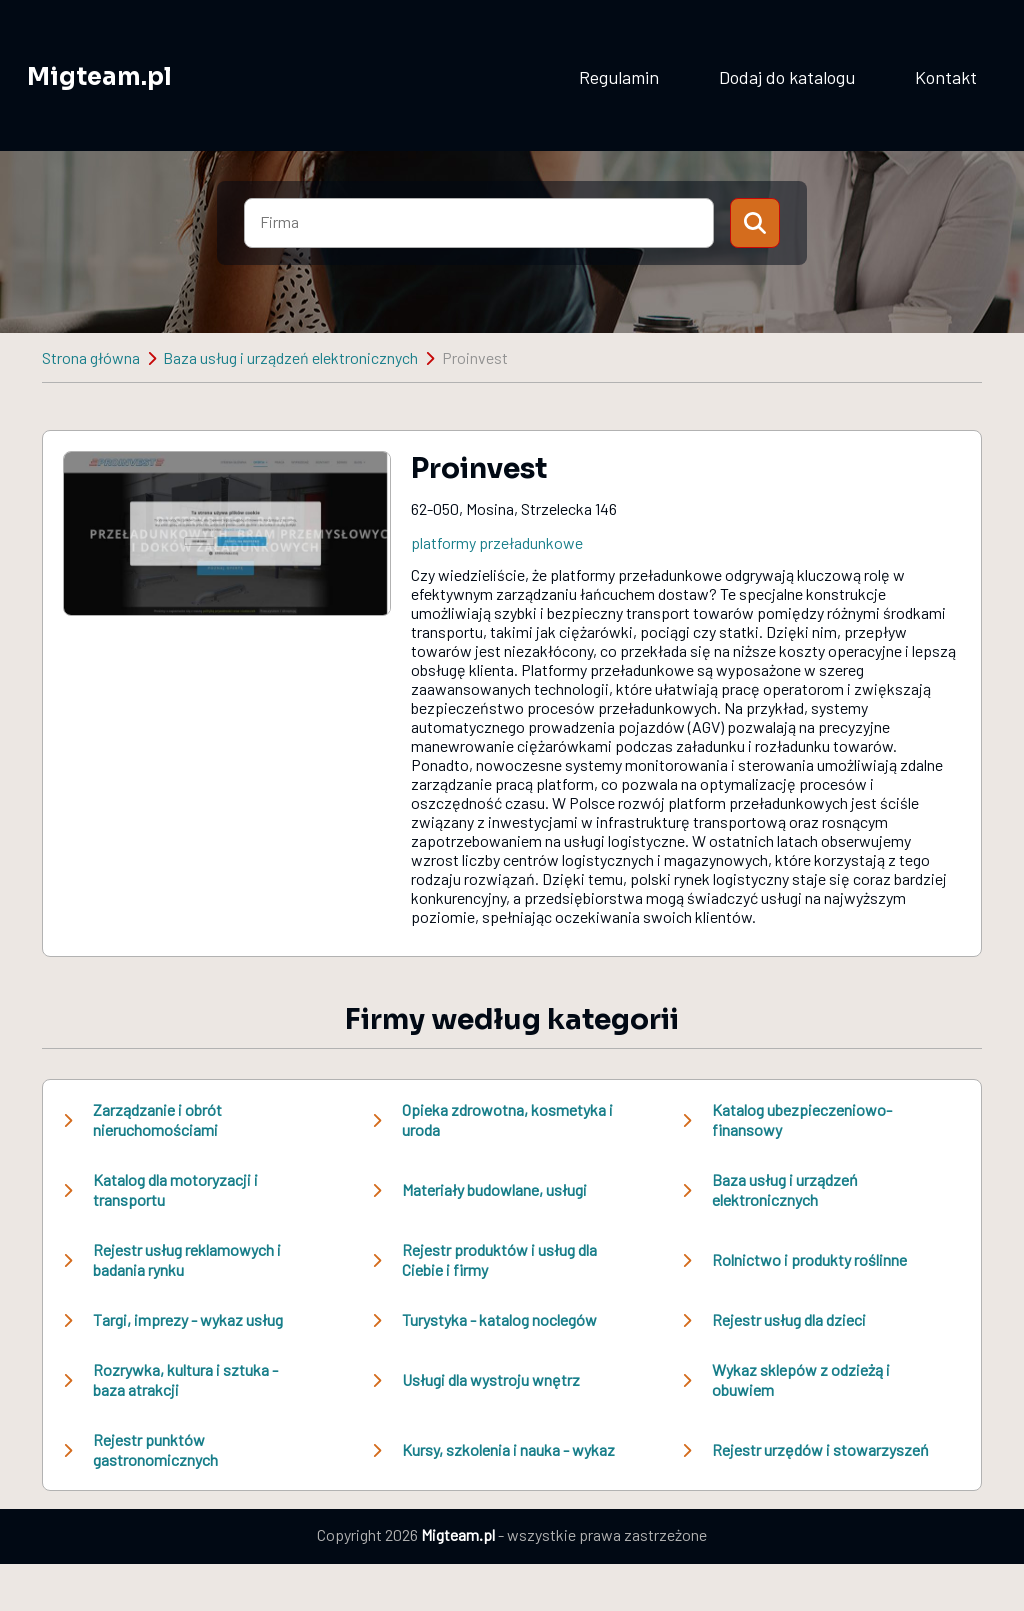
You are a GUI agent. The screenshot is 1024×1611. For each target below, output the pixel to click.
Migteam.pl (99, 77)
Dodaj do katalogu (787, 77)
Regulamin (619, 77)
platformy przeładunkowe (497, 542)
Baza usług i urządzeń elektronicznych (290, 357)
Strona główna (91, 357)
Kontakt (946, 77)
